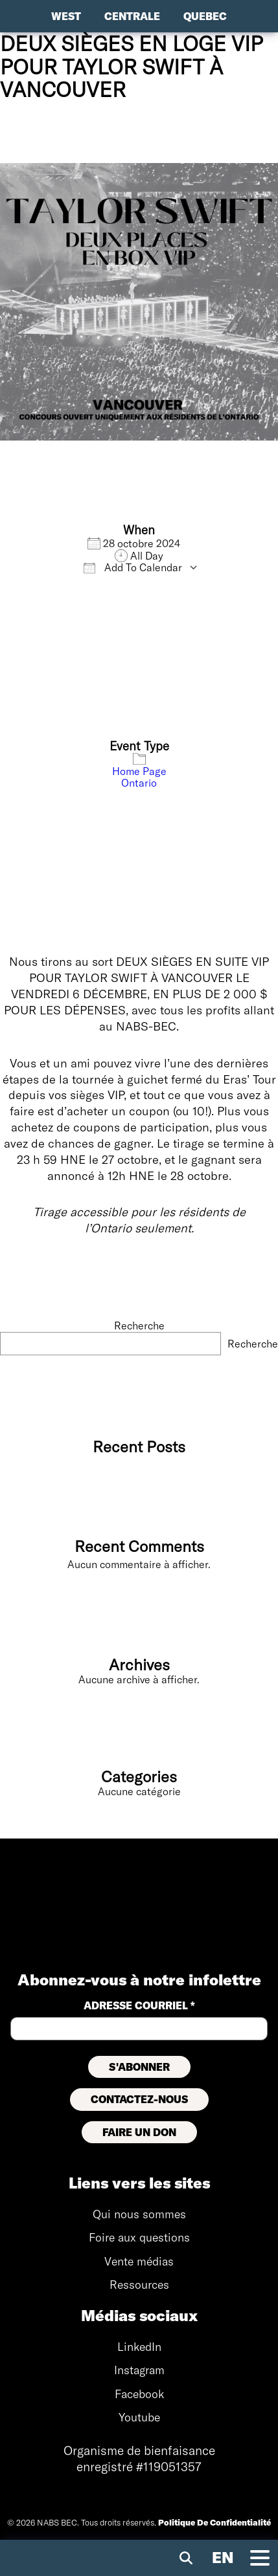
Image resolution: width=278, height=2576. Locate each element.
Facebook (139, 2393)
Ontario (139, 782)
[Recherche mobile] (186, 2558)
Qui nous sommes (139, 2214)
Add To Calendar (133, 567)
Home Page (139, 771)
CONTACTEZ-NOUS (139, 2099)
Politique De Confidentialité (214, 2522)
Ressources (139, 2284)
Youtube (139, 2417)
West (66, 16)
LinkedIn (139, 2346)
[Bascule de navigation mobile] (260, 2558)
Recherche (139, 1325)
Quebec (205, 16)
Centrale (132, 16)
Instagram (139, 2370)
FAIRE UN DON (139, 2132)
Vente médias (139, 2261)
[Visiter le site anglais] (223, 2558)
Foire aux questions (139, 2237)
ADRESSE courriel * (139, 2005)
